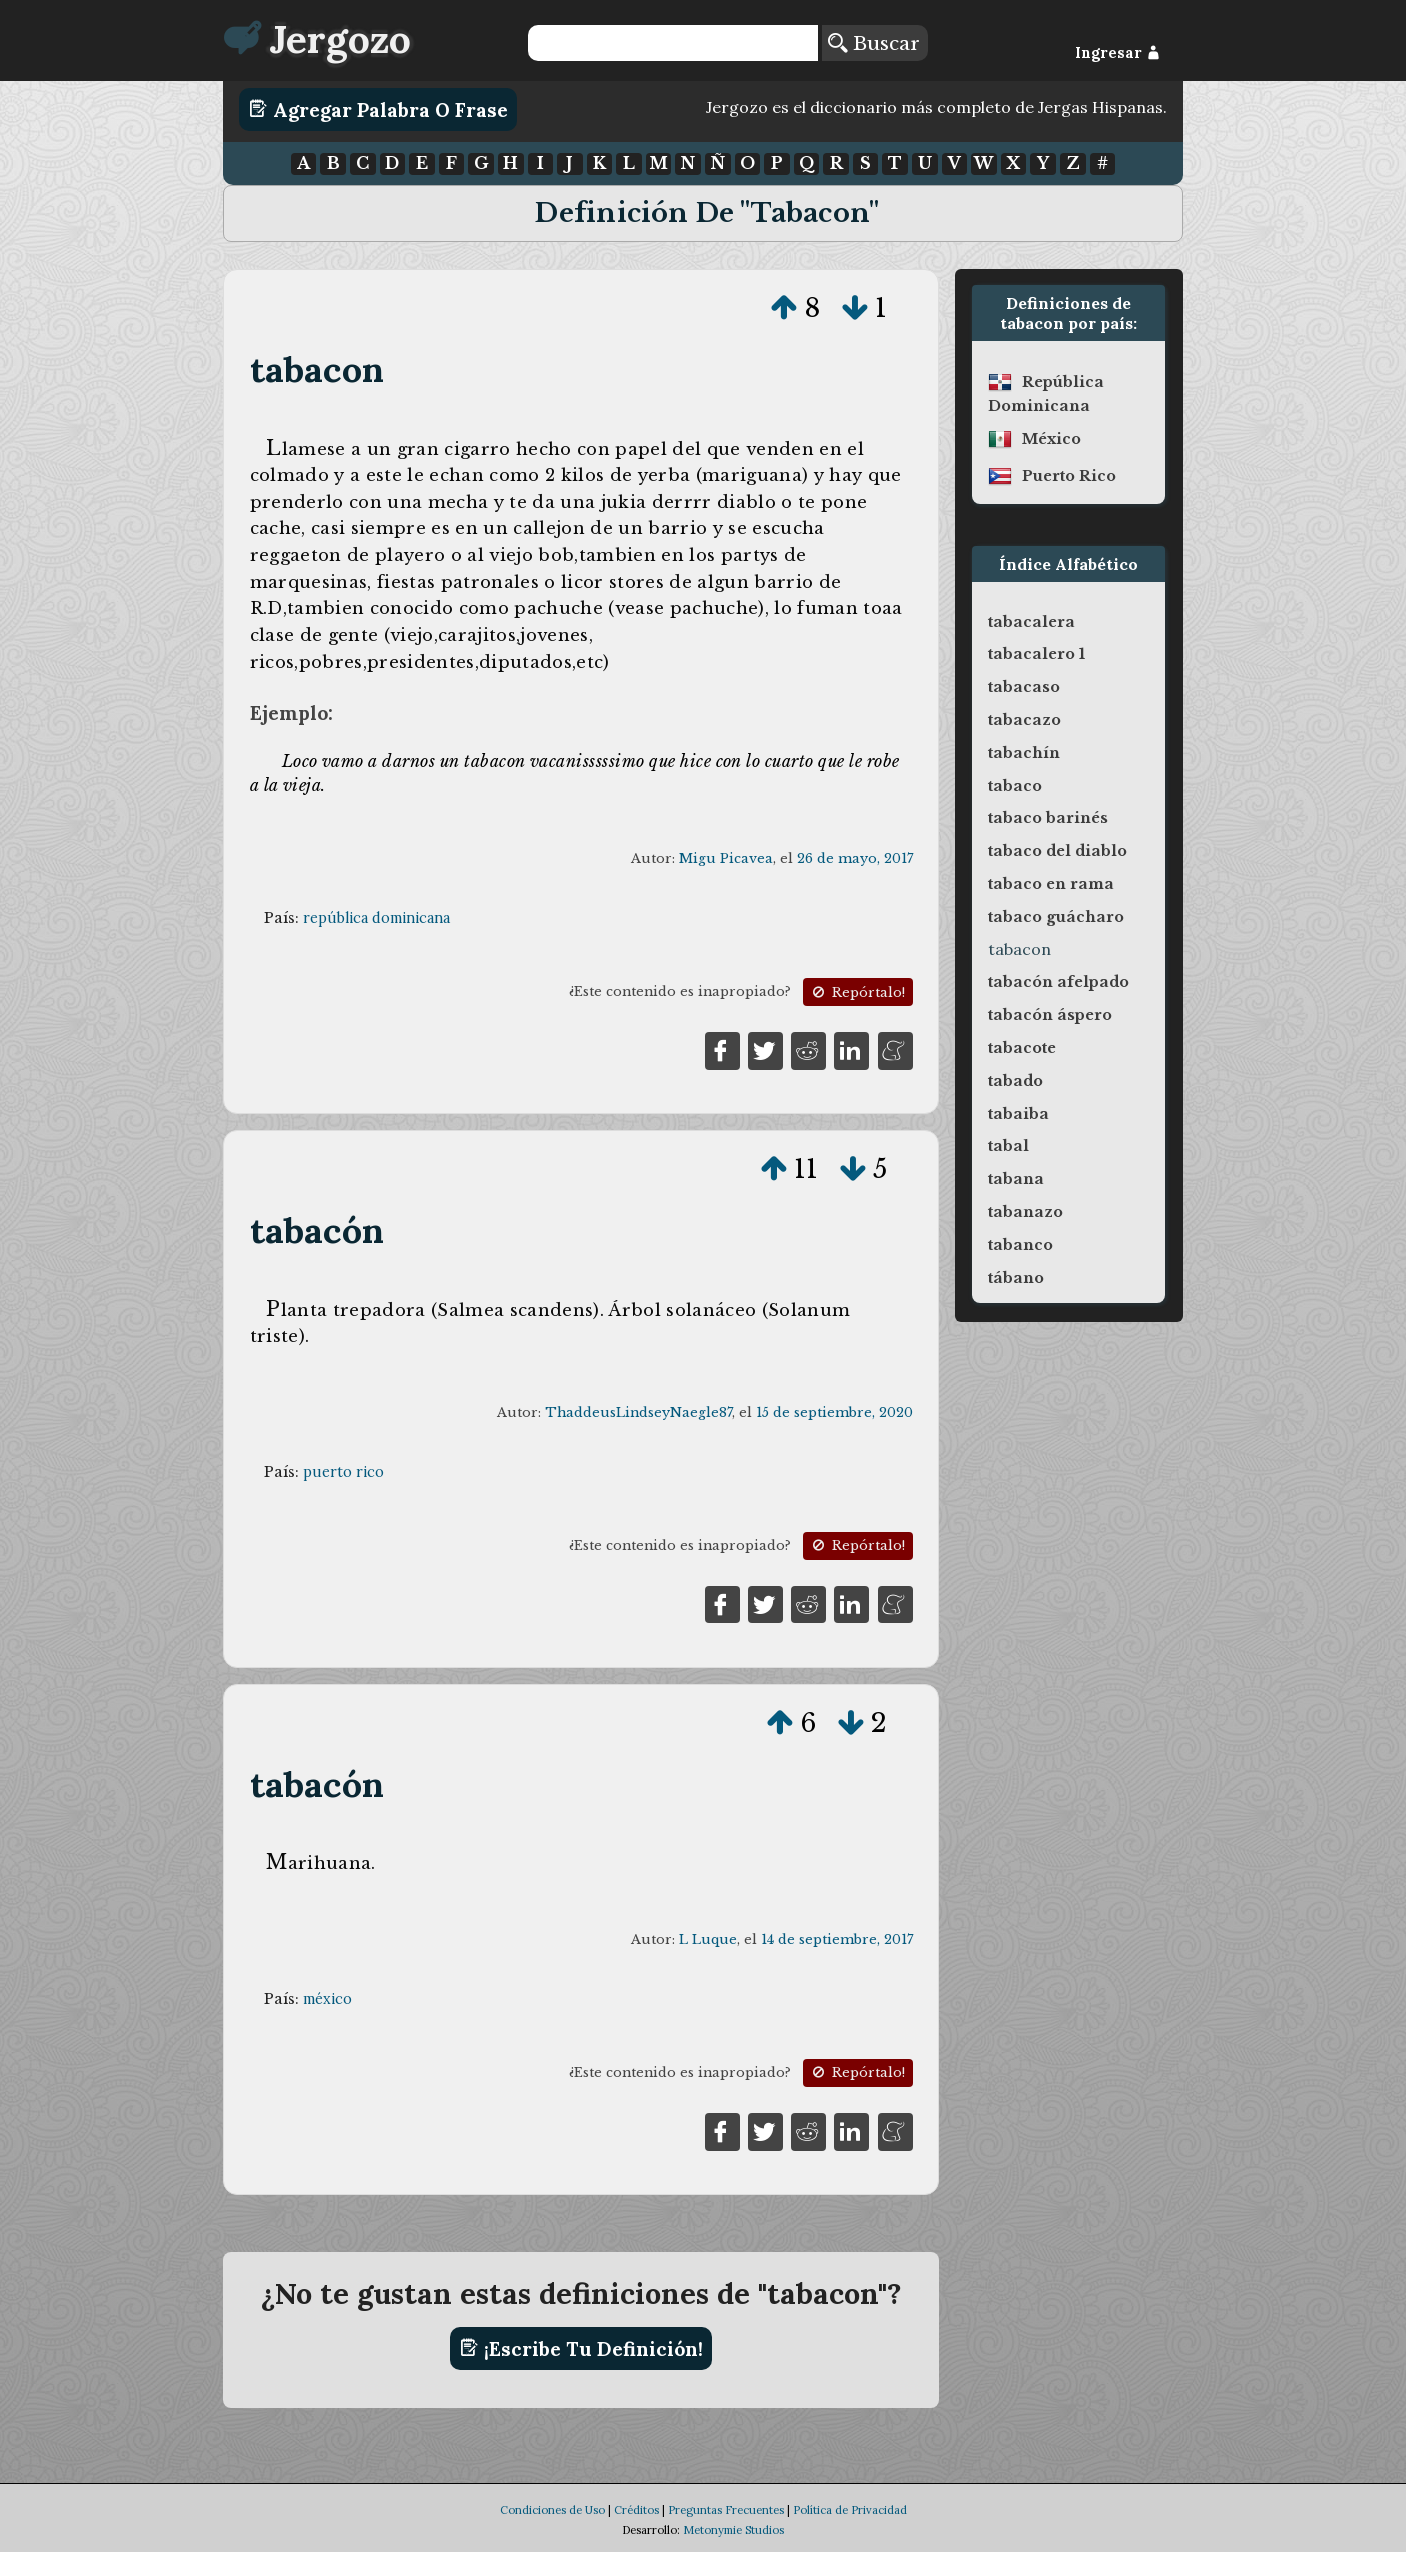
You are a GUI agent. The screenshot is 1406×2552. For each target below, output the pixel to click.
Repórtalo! (857, 992)
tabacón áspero (1050, 1015)
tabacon (317, 369)
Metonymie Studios (733, 2530)
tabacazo (1024, 720)
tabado (1015, 1081)
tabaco (1015, 786)
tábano (1016, 1278)
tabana (1016, 1179)
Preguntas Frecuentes (726, 2510)
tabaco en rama (1051, 884)
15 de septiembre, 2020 (834, 1412)
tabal (1008, 1146)
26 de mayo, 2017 (855, 858)
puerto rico (343, 1472)
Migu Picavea (726, 858)
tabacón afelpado (1058, 982)
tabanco (1020, 1245)
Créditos (636, 2510)
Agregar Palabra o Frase (378, 109)
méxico (327, 1999)
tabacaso (1024, 687)
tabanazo (1025, 1212)
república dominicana (376, 918)
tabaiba (1018, 1114)
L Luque (708, 1939)
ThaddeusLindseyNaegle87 (638, 1412)
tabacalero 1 (1036, 654)
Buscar (874, 43)
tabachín (1024, 753)
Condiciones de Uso (552, 2510)
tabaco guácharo (1056, 917)
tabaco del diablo (1057, 851)
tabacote (1022, 1048)
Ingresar (1117, 53)
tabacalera (1031, 622)
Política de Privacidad (850, 2510)
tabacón (317, 1230)
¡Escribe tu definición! (581, 2348)
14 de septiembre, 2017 (837, 1939)
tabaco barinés (1048, 818)
